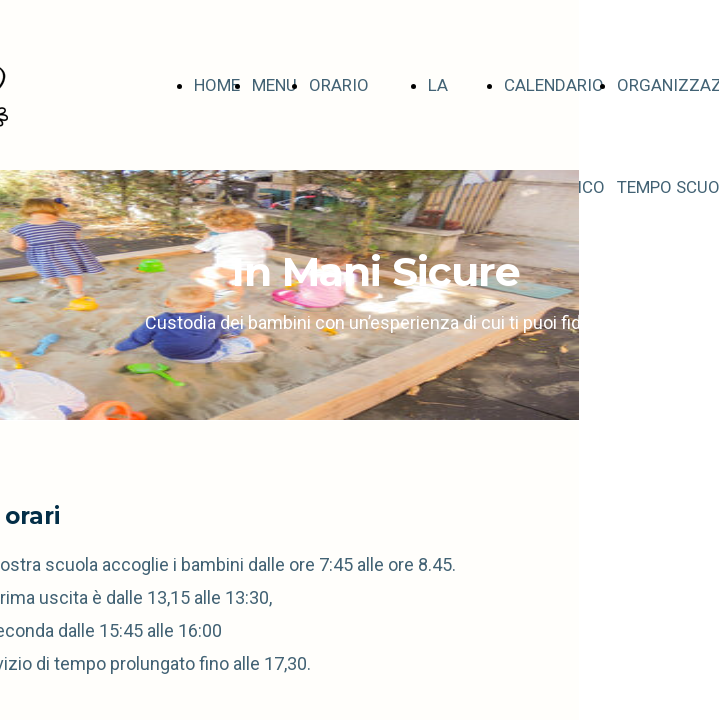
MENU (274, 85)
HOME (217, 85)
